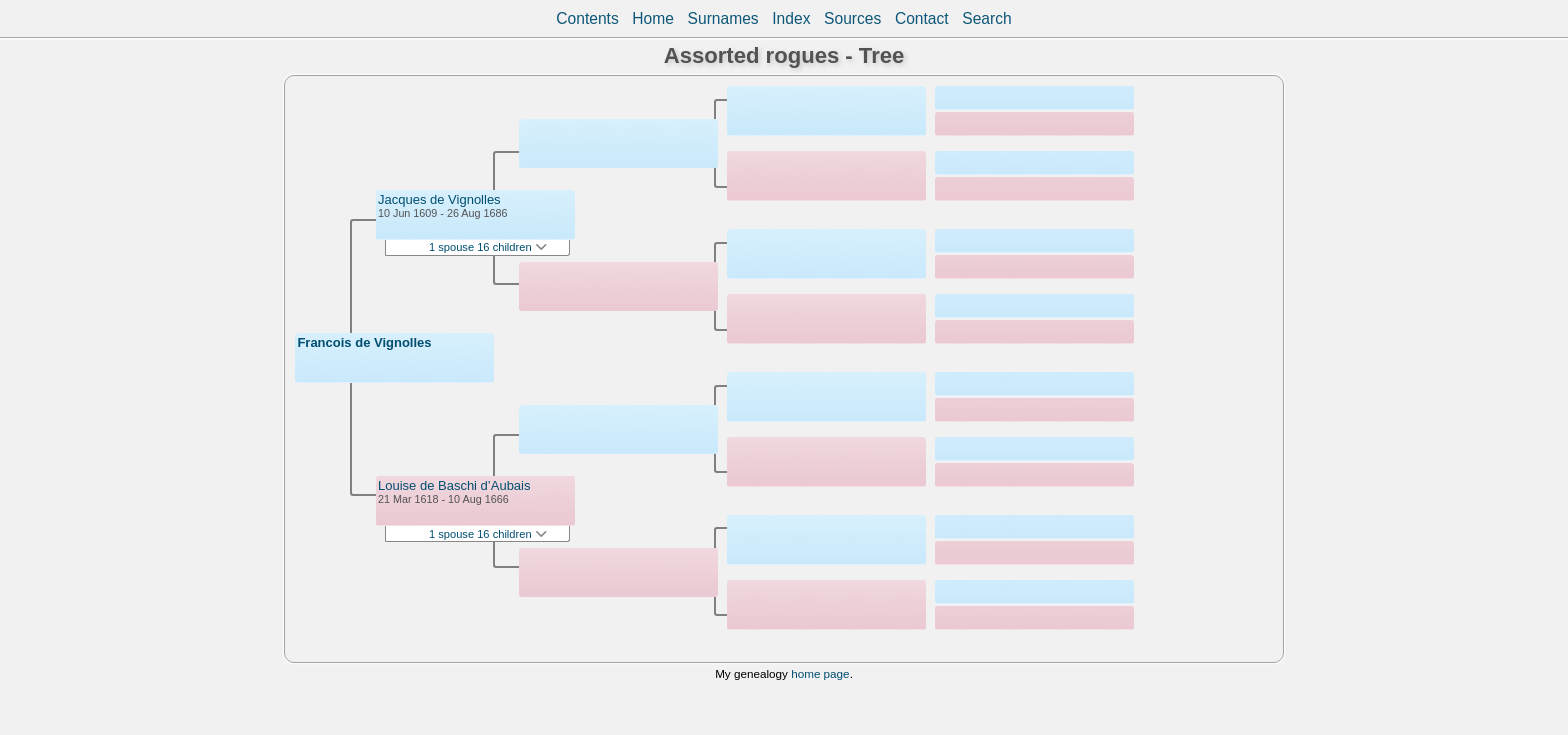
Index (791, 18)
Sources (852, 18)
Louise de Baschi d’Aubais (454, 485)
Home (653, 18)
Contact (922, 18)
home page (820, 673)
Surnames (723, 18)
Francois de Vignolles (364, 342)
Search (986, 18)
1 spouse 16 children (488, 247)
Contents (587, 18)
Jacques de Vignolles (439, 199)
